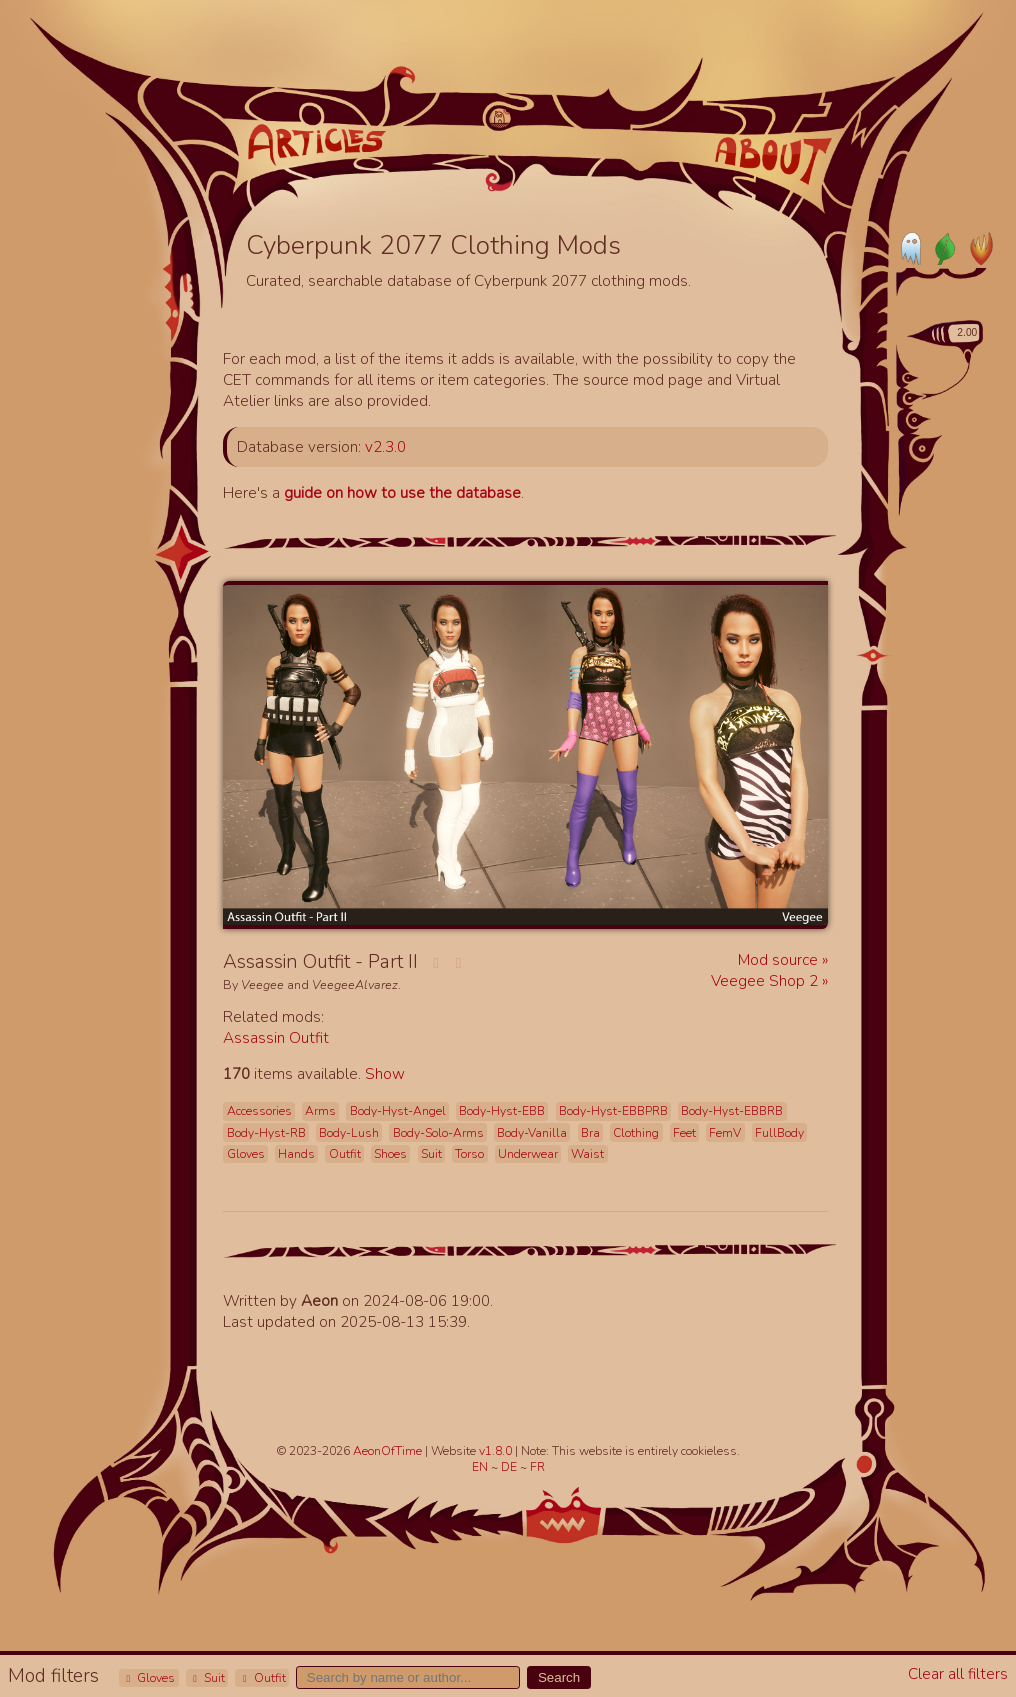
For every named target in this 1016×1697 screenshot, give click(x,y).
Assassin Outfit (276, 1037)
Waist (587, 1154)
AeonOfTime (387, 1451)
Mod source (780, 959)
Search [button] (559, 1677)
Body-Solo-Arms (438, 1133)
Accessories (259, 1111)
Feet (684, 1133)
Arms (320, 1111)
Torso (469, 1154)
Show (385, 1073)
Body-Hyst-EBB (502, 1111)
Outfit (262, 1678)
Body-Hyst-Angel (398, 1111)
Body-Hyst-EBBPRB (613, 1111)
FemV (725, 1133)
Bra (590, 1133)
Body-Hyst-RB (266, 1133)
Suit (207, 1678)
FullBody (779, 1133)
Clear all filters (958, 1673)
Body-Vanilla (532, 1133)
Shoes (390, 1154)
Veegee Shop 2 (766, 980)
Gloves (148, 1678)
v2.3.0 (385, 446)
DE (510, 1467)
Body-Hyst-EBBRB (732, 1111)
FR (537, 1467)
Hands (296, 1154)
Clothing (636, 1133)
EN (481, 1467)
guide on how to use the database (402, 492)
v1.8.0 (497, 1451)
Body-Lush (349, 1133)
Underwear (528, 1154)
